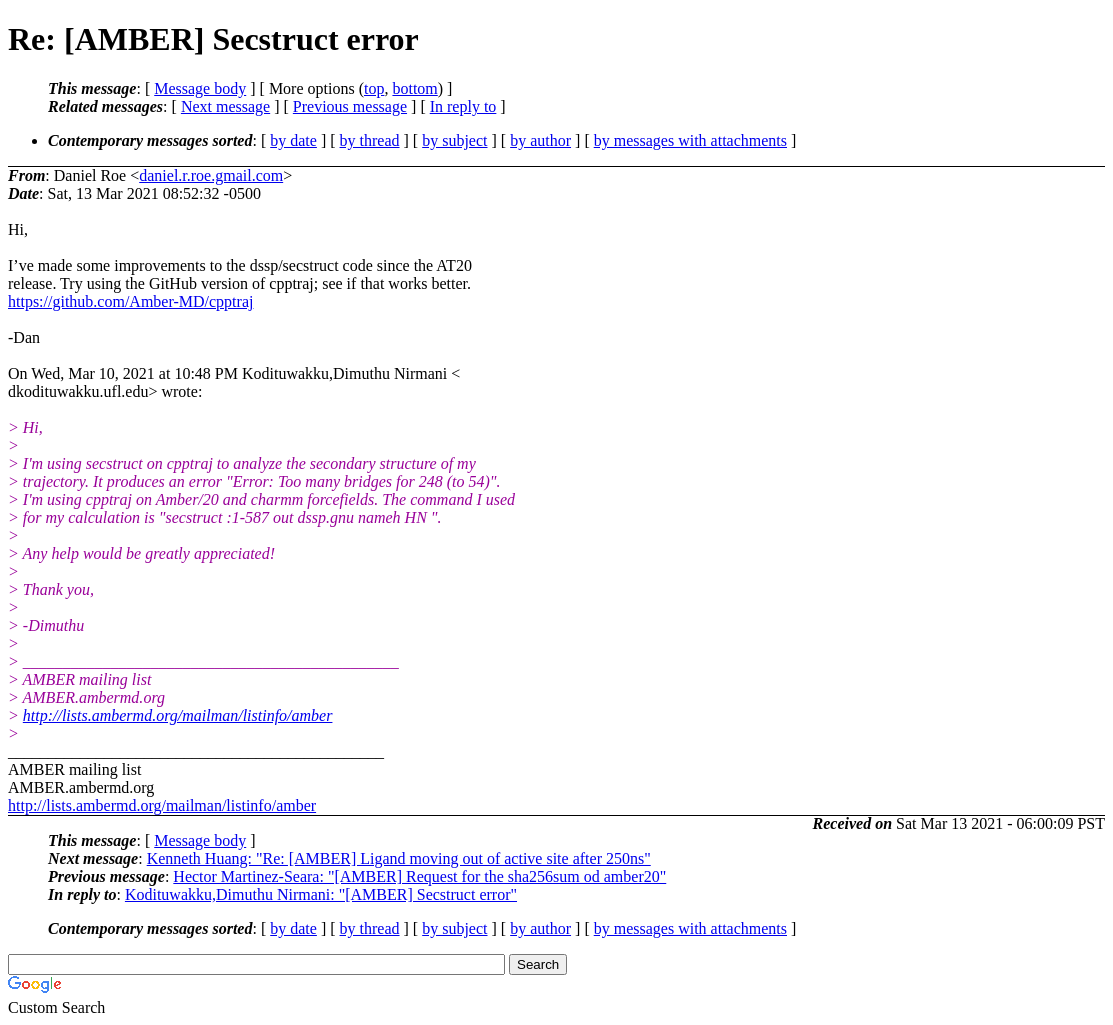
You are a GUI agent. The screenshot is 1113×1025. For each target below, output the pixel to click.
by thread (370, 140)
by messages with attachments (690, 140)
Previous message (350, 106)
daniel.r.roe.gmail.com (211, 175)
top (374, 88)
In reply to (463, 106)
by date (293, 140)
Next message (225, 106)
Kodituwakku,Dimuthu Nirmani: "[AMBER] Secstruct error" (321, 894)
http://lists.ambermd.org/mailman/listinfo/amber (178, 715)
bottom (414, 88)
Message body (200, 88)
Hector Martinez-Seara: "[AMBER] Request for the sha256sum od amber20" (419, 876)
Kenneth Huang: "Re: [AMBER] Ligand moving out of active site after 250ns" (399, 858)
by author (540, 140)
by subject (454, 140)
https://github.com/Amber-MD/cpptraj (130, 301)
